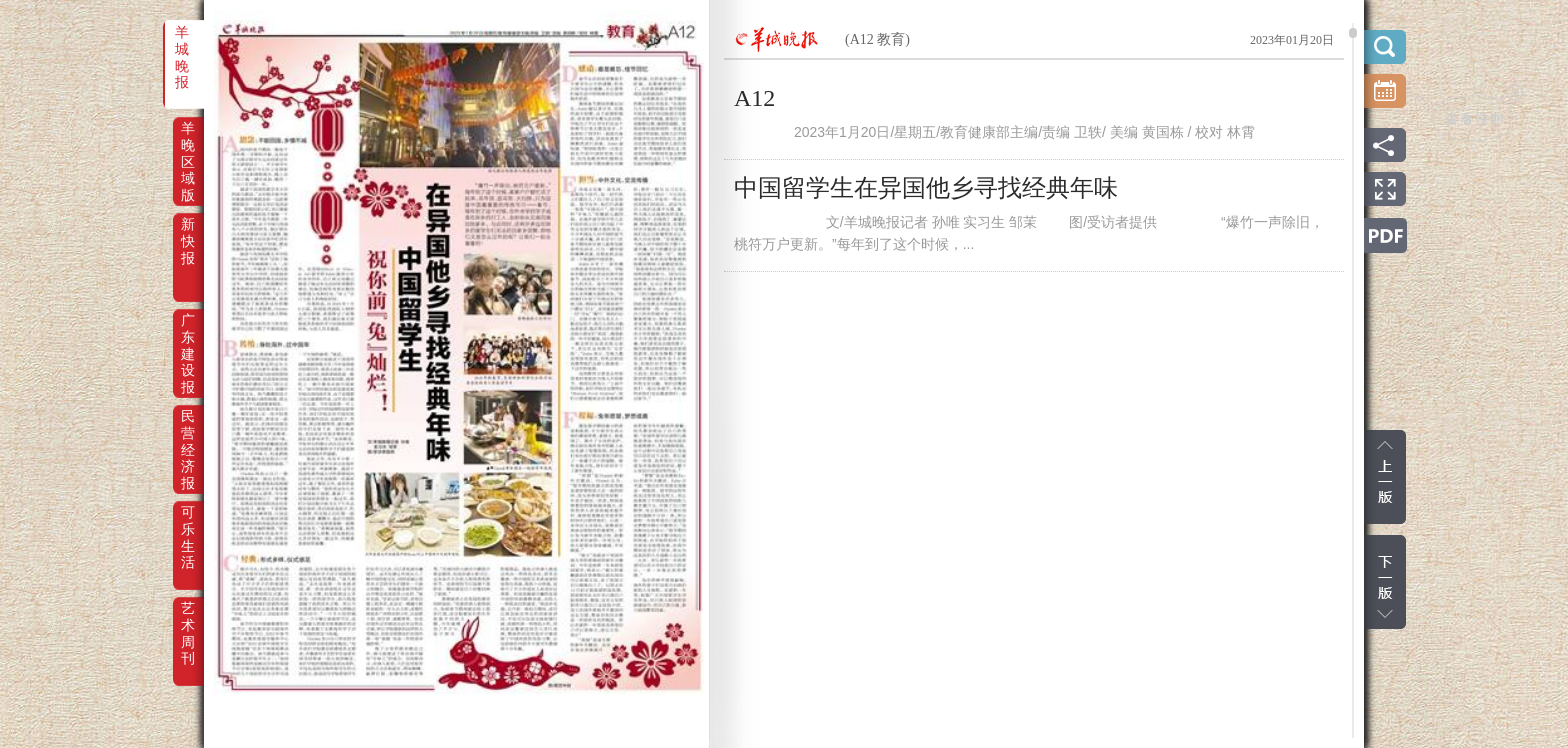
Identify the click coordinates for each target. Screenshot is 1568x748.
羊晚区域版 (188, 142)
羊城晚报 (182, 46)
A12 (754, 98)
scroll (1353, 33)
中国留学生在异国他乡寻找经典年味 (926, 188)
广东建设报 (188, 334)
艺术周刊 (188, 622)
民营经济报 (188, 430)
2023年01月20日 (1292, 40)
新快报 (188, 238)
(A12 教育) (877, 39)
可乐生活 (188, 526)
